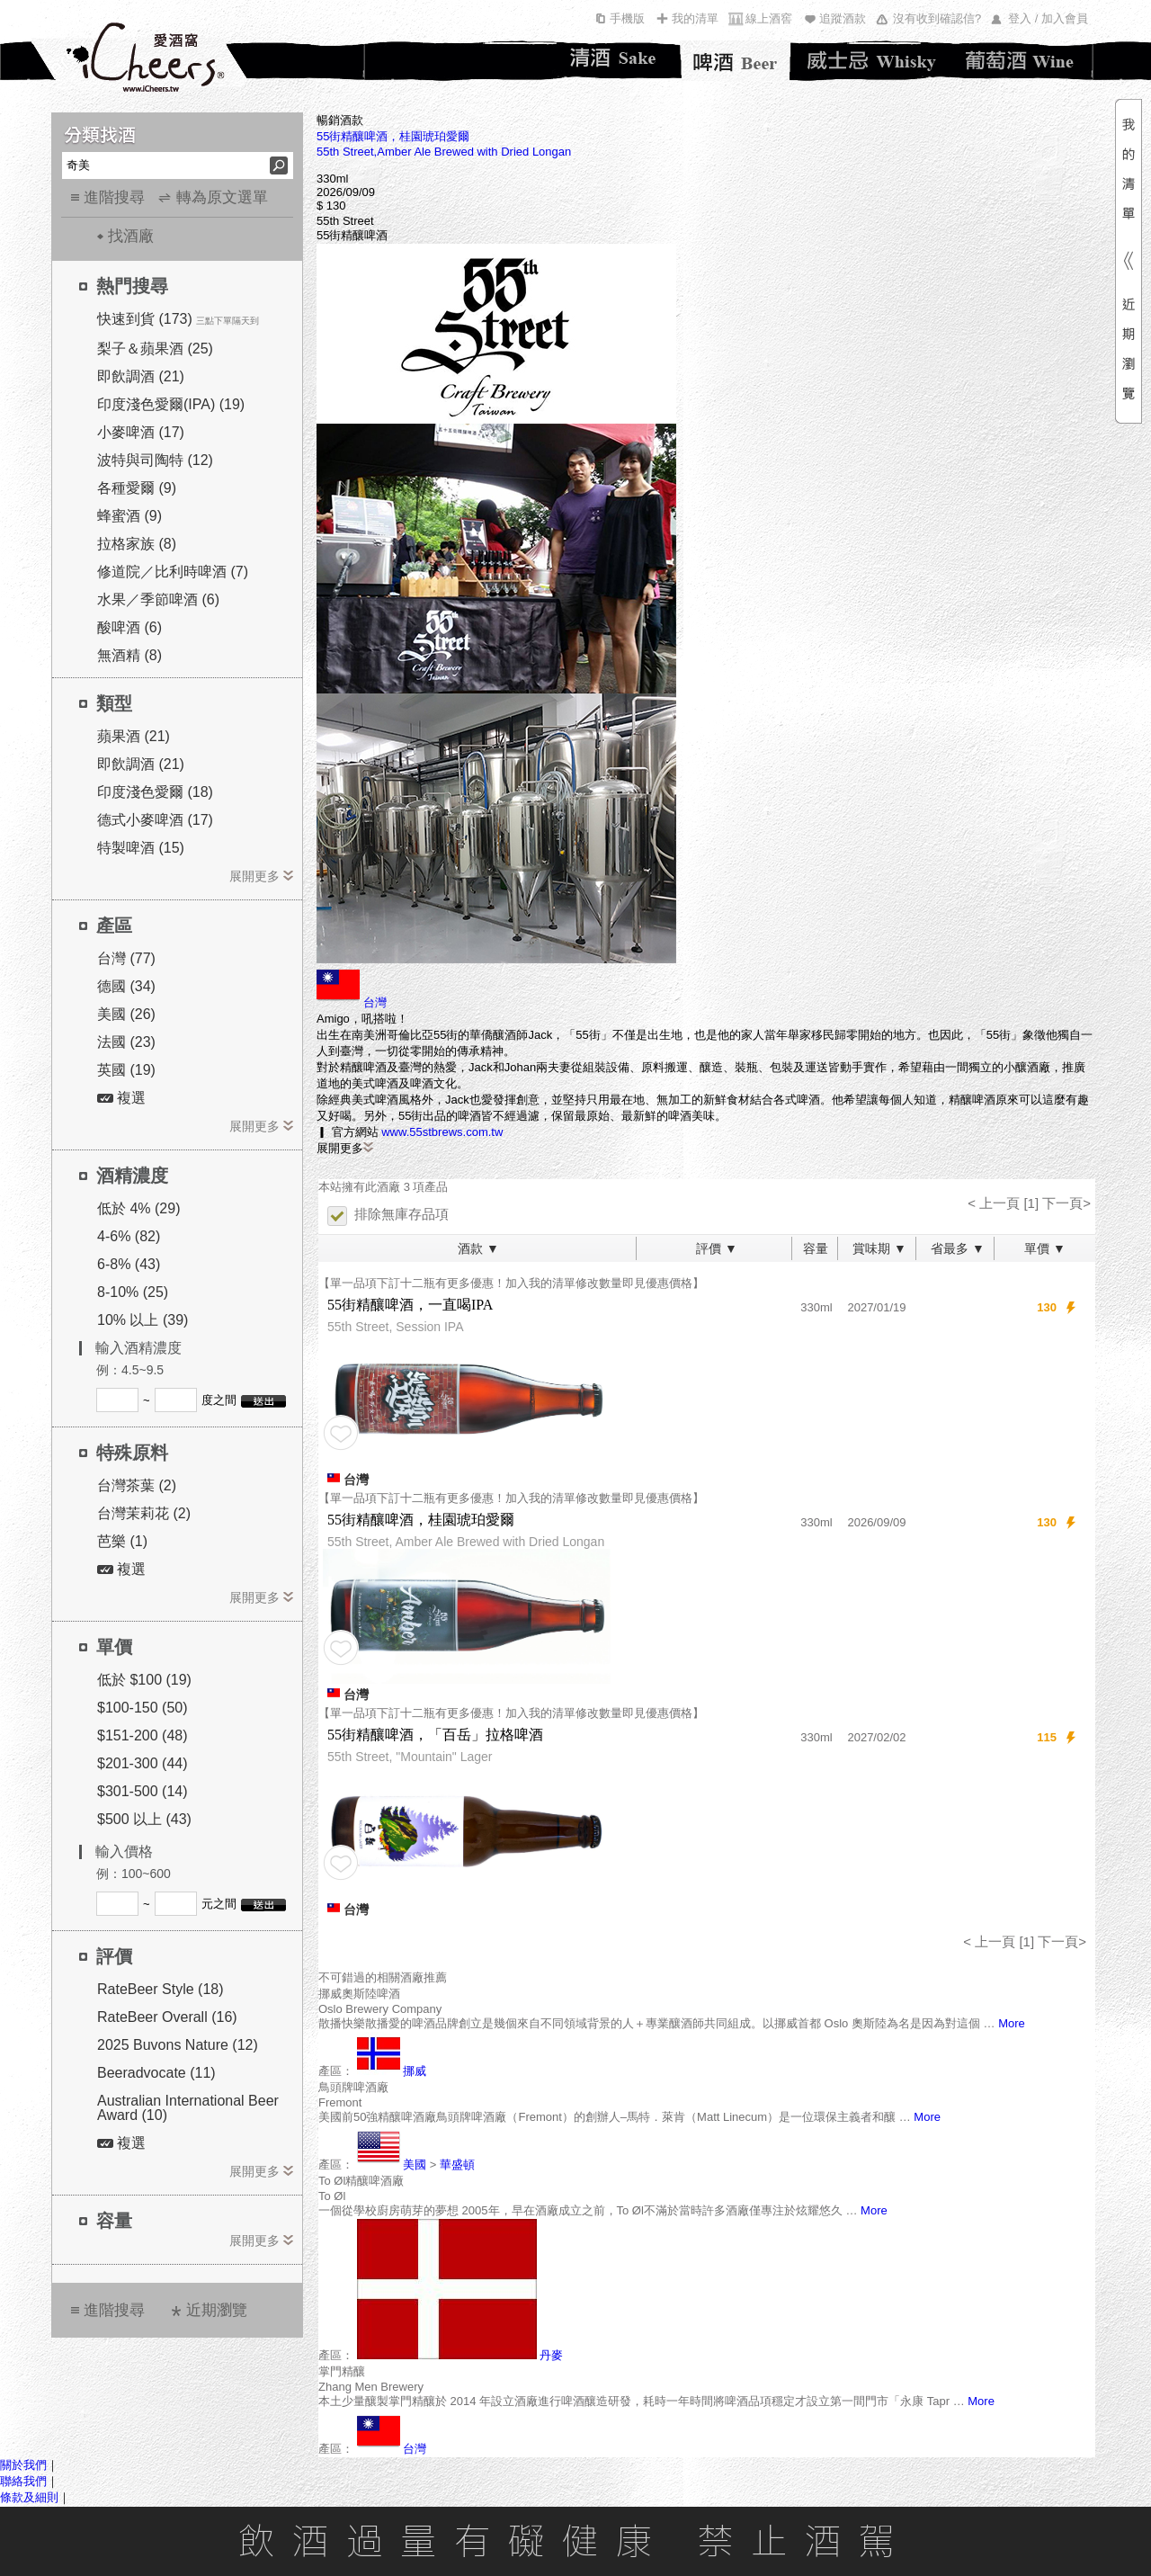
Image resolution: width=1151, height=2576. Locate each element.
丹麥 (551, 2355)
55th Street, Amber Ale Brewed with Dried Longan (465, 1541)
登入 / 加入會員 (1048, 18)
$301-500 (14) (142, 1791)
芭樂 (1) (122, 1541)
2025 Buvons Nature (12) (177, 2045)
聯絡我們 (23, 2481)
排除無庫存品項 (388, 1214)
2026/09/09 (876, 1522)
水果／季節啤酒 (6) (158, 599)
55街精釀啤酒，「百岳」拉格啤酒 (435, 1734)
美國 (414, 2164)
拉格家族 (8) (136, 543)
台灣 (375, 1002)
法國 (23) (126, 1042)
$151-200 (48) (142, 1735)
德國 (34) (126, 986)
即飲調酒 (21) (140, 376)
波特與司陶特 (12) (155, 460)
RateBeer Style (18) (160, 1989)
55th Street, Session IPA (395, 1326)
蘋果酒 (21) (133, 736)
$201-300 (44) (142, 1763)
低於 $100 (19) (144, 1679)
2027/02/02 (876, 1737)
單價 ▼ (1045, 1248)
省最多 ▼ (958, 1248)
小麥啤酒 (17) (140, 432)
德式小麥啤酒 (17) (155, 819)
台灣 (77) (126, 958)
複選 (121, 1097)
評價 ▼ (716, 1248)
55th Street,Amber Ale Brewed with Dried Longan (444, 151)
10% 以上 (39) (142, 1320)
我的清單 (695, 18)
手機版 (627, 18)
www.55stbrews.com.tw (442, 1132)
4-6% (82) (128, 1236)
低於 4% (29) (138, 1208)
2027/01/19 (876, 1307)
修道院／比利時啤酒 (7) (172, 571)
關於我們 (23, 2465)
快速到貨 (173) (144, 318)
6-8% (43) (128, 1264)
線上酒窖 (768, 18)
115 (1047, 1737)
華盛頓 (457, 2164)
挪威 (414, 2071)
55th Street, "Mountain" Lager (410, 1756)
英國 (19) (126, 1070)
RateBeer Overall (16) (167, 2017)
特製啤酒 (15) (140, 847)
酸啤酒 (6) (129, 627)
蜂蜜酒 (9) (129, 515)
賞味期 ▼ (879, 1248)
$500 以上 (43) (144, 1819)
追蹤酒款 (842, 18)
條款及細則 (29, 2497)
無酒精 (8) (129, 655)
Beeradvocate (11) (156, 2072)
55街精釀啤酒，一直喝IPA (410, 1304)
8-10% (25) (132, 1292)
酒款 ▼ (478, 1248)
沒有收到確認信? (937, 18)
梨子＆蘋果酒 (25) (155, 348)
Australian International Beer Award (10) (188, 2108)
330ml (816, 1307)
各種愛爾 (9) (136, 488)
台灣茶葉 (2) (136, 1485)
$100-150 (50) (142, 1707)
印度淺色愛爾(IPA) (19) (171, 404)
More (1011, 2023)
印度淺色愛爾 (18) (155, 792)
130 (1047, 1307)
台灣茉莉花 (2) (144, 1513)
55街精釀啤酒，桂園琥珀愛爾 (393, 136)
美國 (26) (126, 1014)
